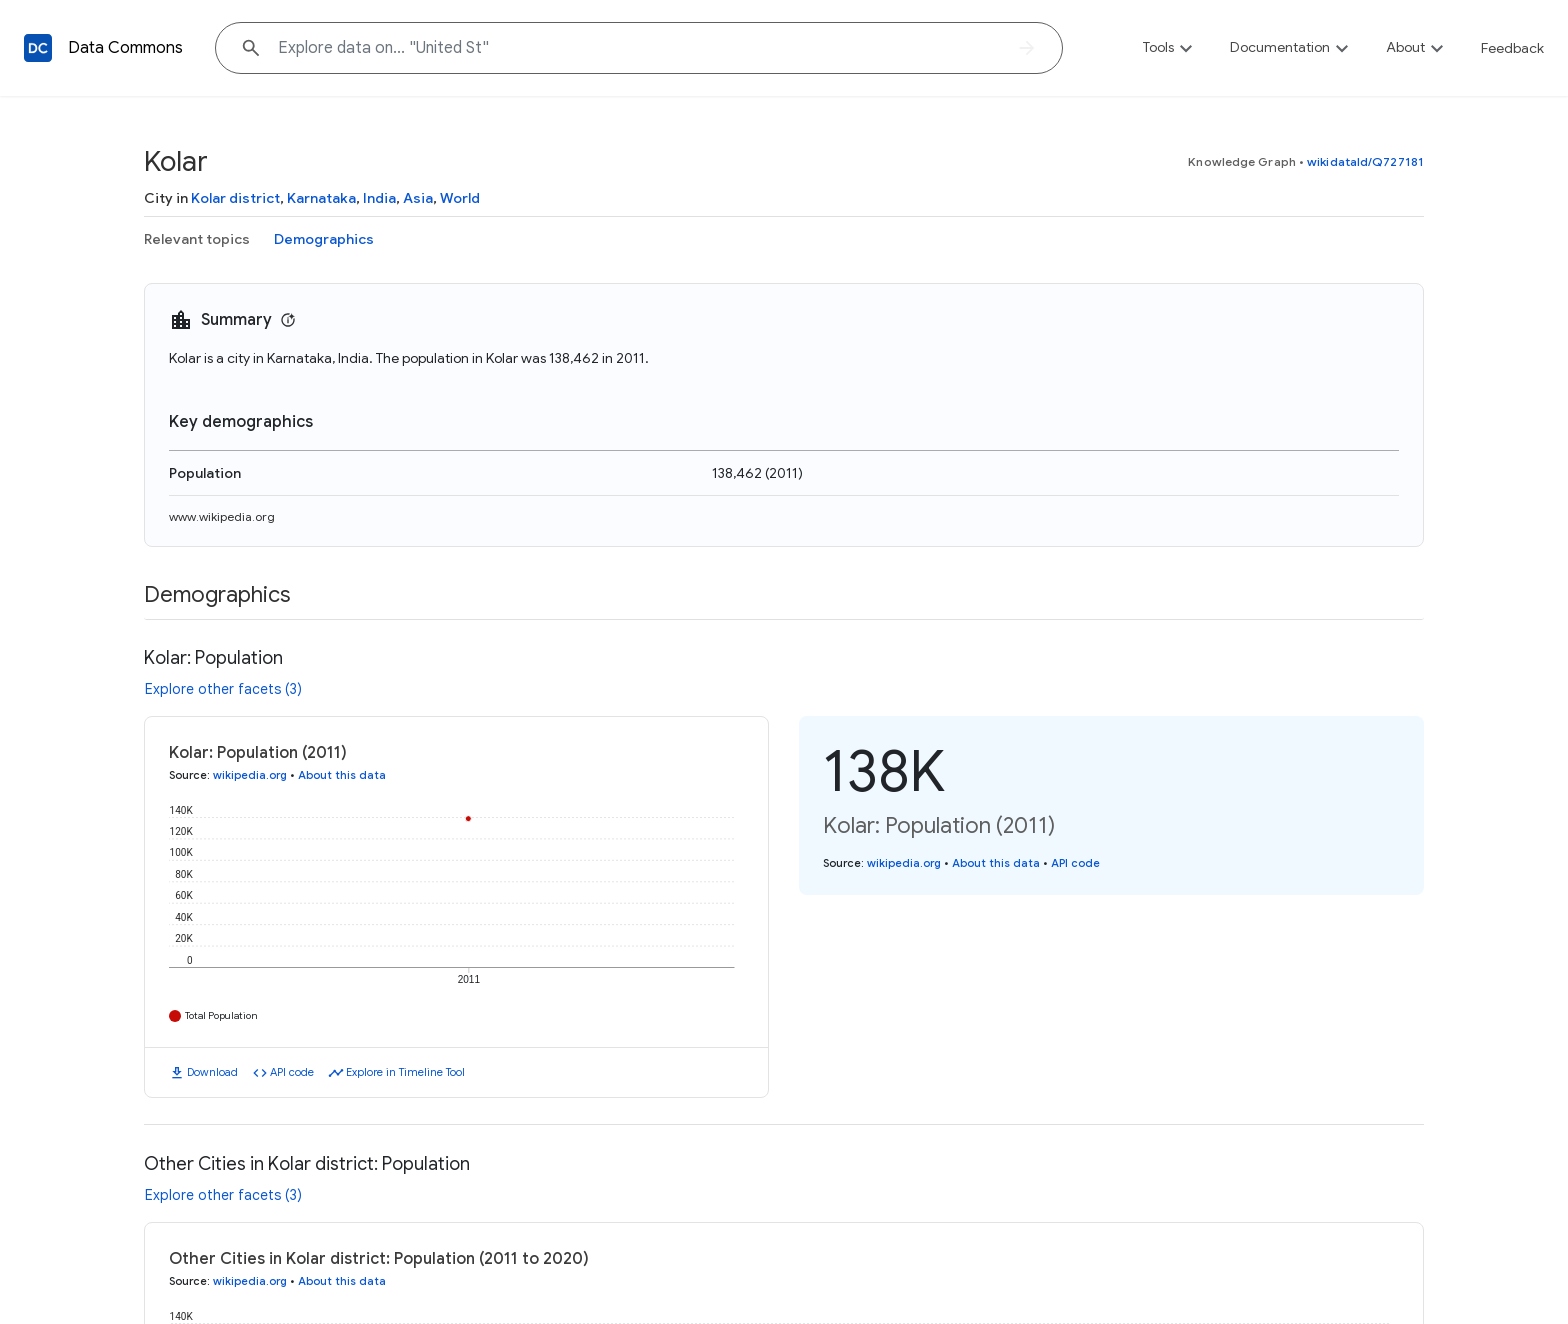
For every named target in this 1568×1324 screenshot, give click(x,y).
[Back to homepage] (38, 48)
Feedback (1512, 48)
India (379, 198)
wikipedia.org (250, 775)
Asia (418, 198)
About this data (342, 775)
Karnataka (321, 198)
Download (212, 1072)
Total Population (221, 1015)
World (460, 198)
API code (292, 1072)
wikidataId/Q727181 (1365, 161)
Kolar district (235, 198)
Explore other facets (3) (223, 689)
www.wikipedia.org (222, 516)
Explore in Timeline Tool (405, 1072)
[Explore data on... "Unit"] (639, 48)
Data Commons (125, 48)
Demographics (324, 239)
